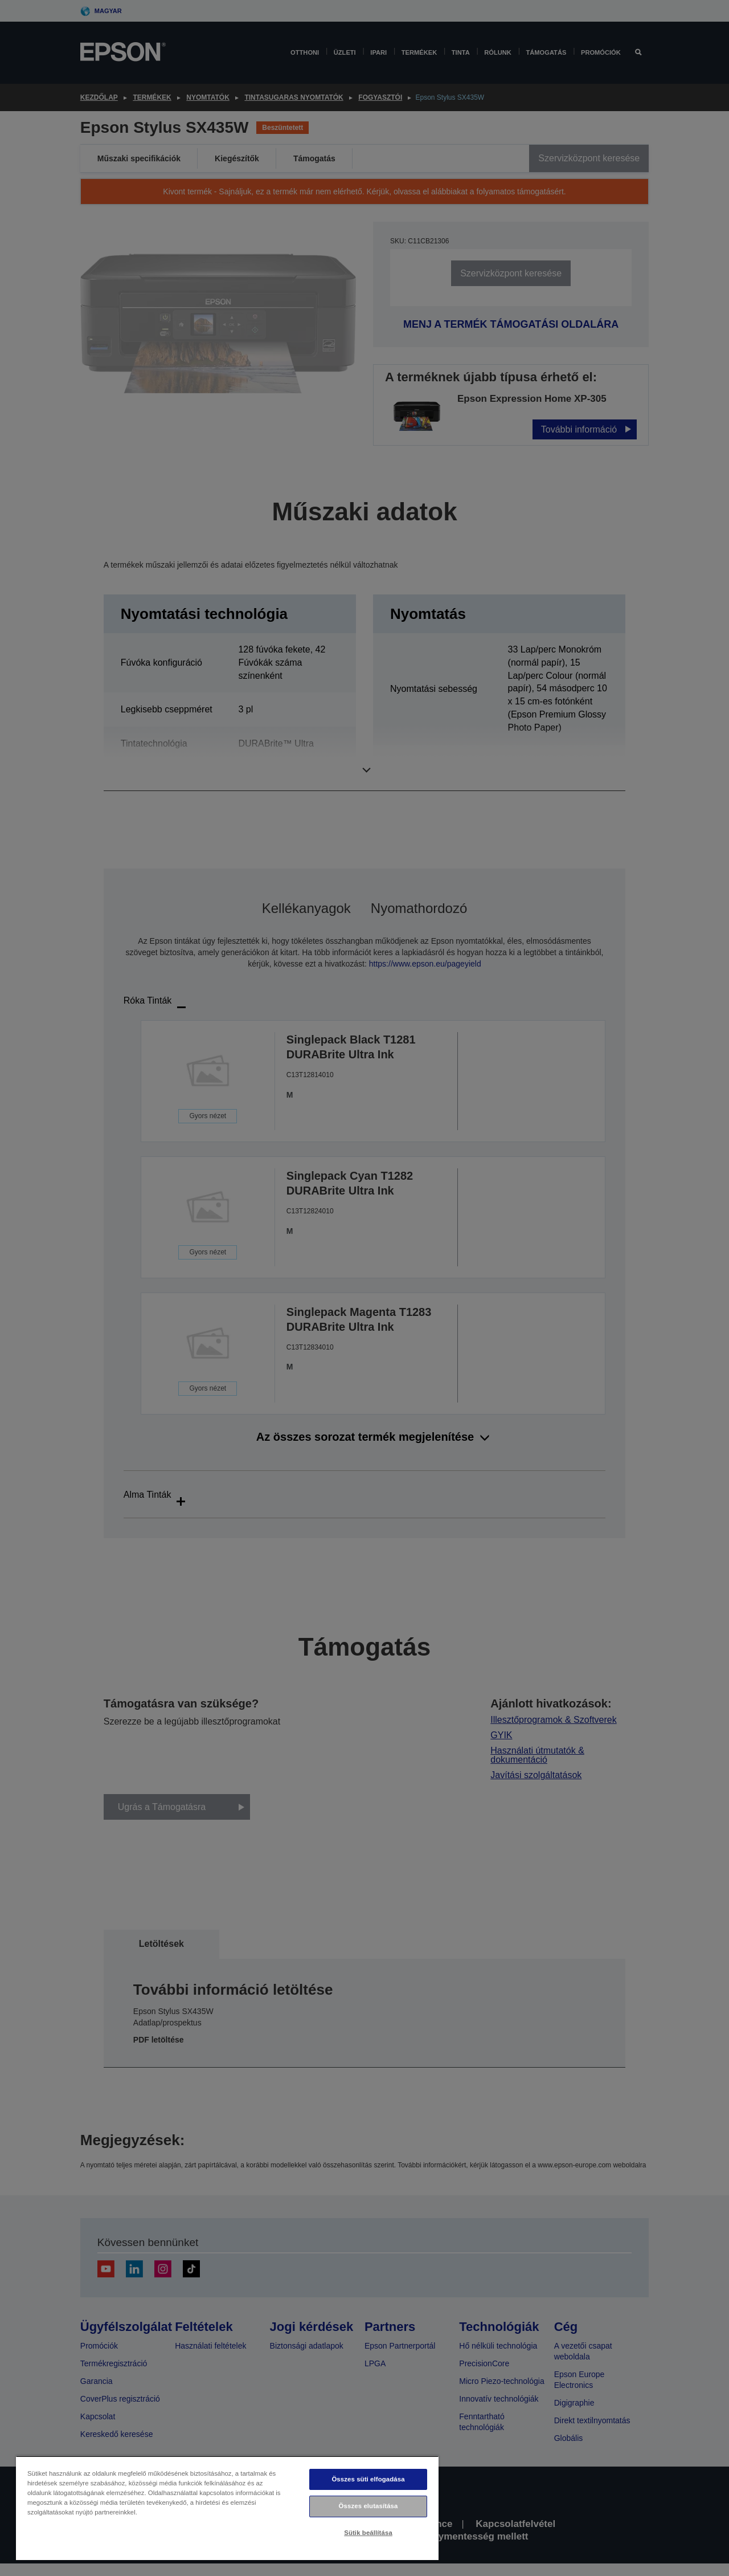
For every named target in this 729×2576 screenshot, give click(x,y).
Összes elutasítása (368, 2505)
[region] (227, 2508)
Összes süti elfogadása (367, 2479)
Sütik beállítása (368, 2532)
